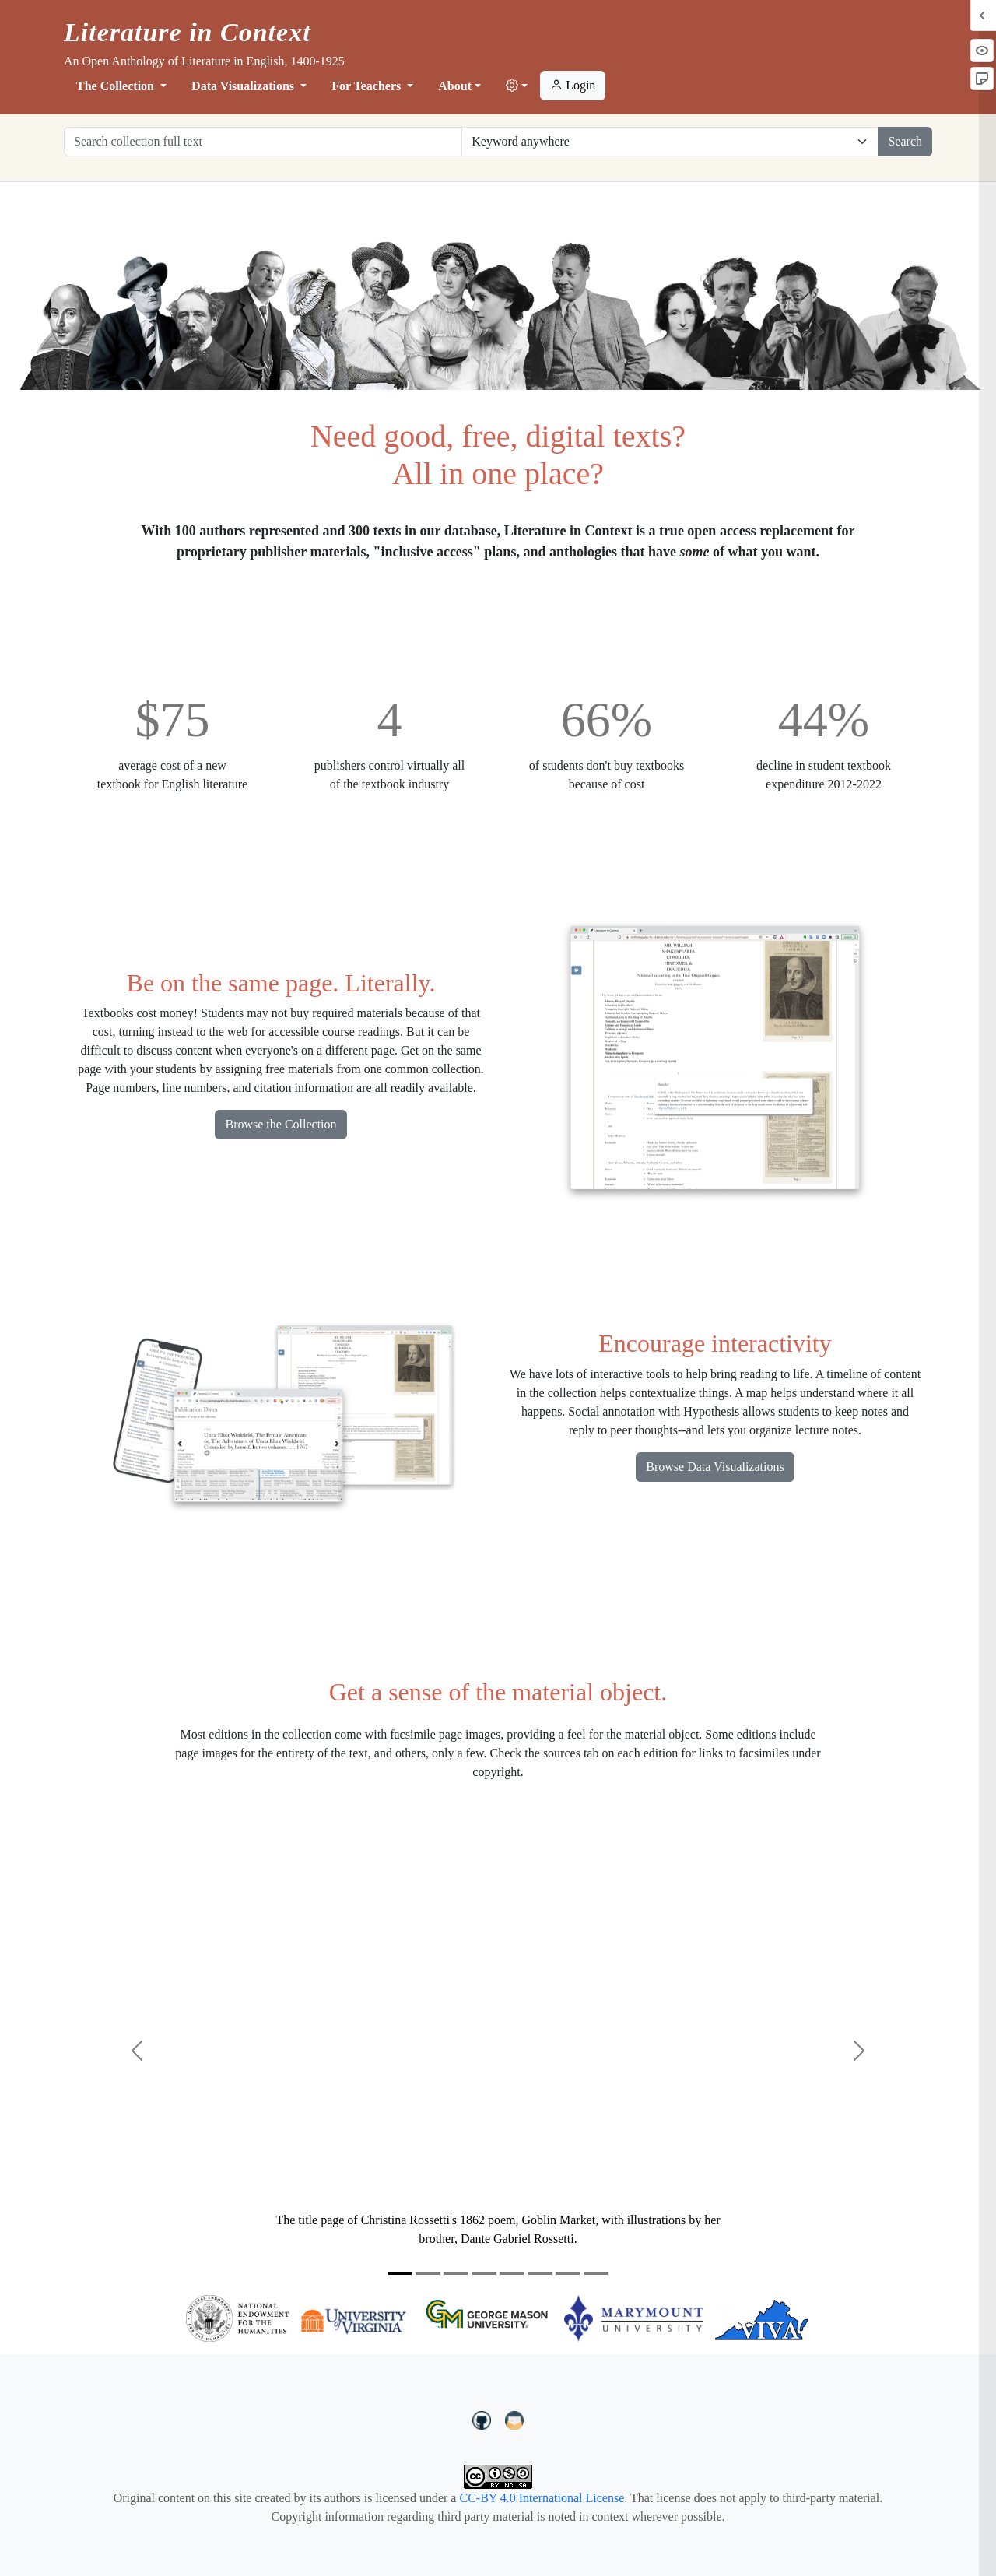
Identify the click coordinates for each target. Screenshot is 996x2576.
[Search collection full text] (263, 141)
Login (572, 85)
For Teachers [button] (367, 86)
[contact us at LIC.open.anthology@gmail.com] (514, 2418)
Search (905, 141)
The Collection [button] (116, 86)
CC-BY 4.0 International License (541, 2497)
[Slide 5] (512, 2274)
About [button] (455, 86)
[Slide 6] (540, 2274)
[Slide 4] (484, 2274)
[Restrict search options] (670, 141)
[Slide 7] (568, 2274)
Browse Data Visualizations (715, 1466)
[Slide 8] (596, 2274)
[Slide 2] (428, 2274)
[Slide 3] (456, 2274)
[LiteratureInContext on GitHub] (484, 2418)
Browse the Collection (280, 1124)
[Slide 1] (400, 2274)
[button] (516, 86)
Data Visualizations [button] (244, 86)
